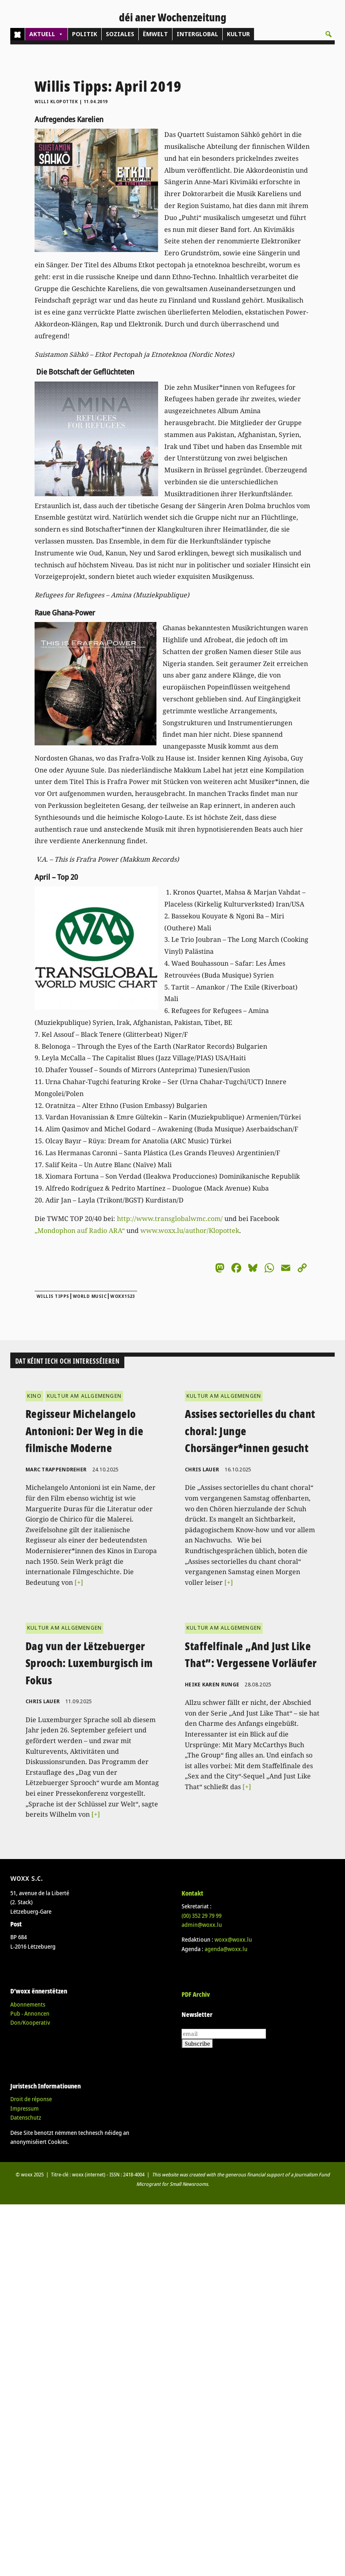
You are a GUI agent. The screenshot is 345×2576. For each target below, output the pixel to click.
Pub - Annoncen (29, 2013)
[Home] (17, 34)
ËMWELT (155, 34)
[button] (328, 34)
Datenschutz (25, 2117)
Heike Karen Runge (212, 1684)
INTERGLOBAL (197, 34)
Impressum (24, 2108)
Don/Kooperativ (30, 2022)
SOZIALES (120, 34)
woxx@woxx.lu (233, 1939)
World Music (90, 1296)
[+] (79, 1582)
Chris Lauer (202, 1469)
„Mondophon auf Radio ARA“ (80, 1230)
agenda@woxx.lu (226, 1949)
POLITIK (84, 34)
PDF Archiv (196, 1994)
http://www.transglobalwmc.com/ (170, 1218)
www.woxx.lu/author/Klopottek (189, 1230)
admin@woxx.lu (202, 1925)
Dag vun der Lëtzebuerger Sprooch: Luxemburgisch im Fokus (89, 1663)
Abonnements (27, 2004)
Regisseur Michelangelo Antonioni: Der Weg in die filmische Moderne (85, 1430)
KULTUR (238, 34)
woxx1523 (122, 1296)
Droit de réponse (31, 2099)
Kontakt (192, 1893)
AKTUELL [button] (46, 34)
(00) (201, 1915)
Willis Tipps (53, 1296)
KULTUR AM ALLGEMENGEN (84, 1395)
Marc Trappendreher (56, 1469)
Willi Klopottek (56, 101)
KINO (34, 1395)
